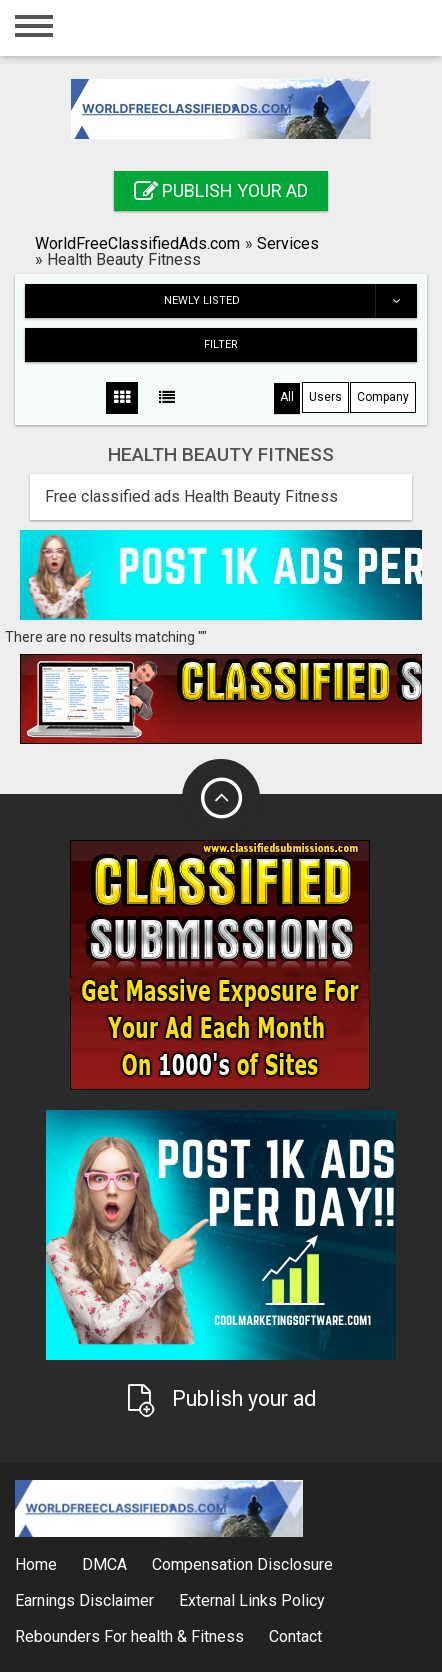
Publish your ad (221, 190)
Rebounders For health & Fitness (129, 1636)
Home (36, 1564)
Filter (221, 344)
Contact (295, 1636)
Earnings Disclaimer (84, 1600)
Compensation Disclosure (242, 1564)
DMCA (104, 1564)
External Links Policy (252, 1600)
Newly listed (290, 301)
